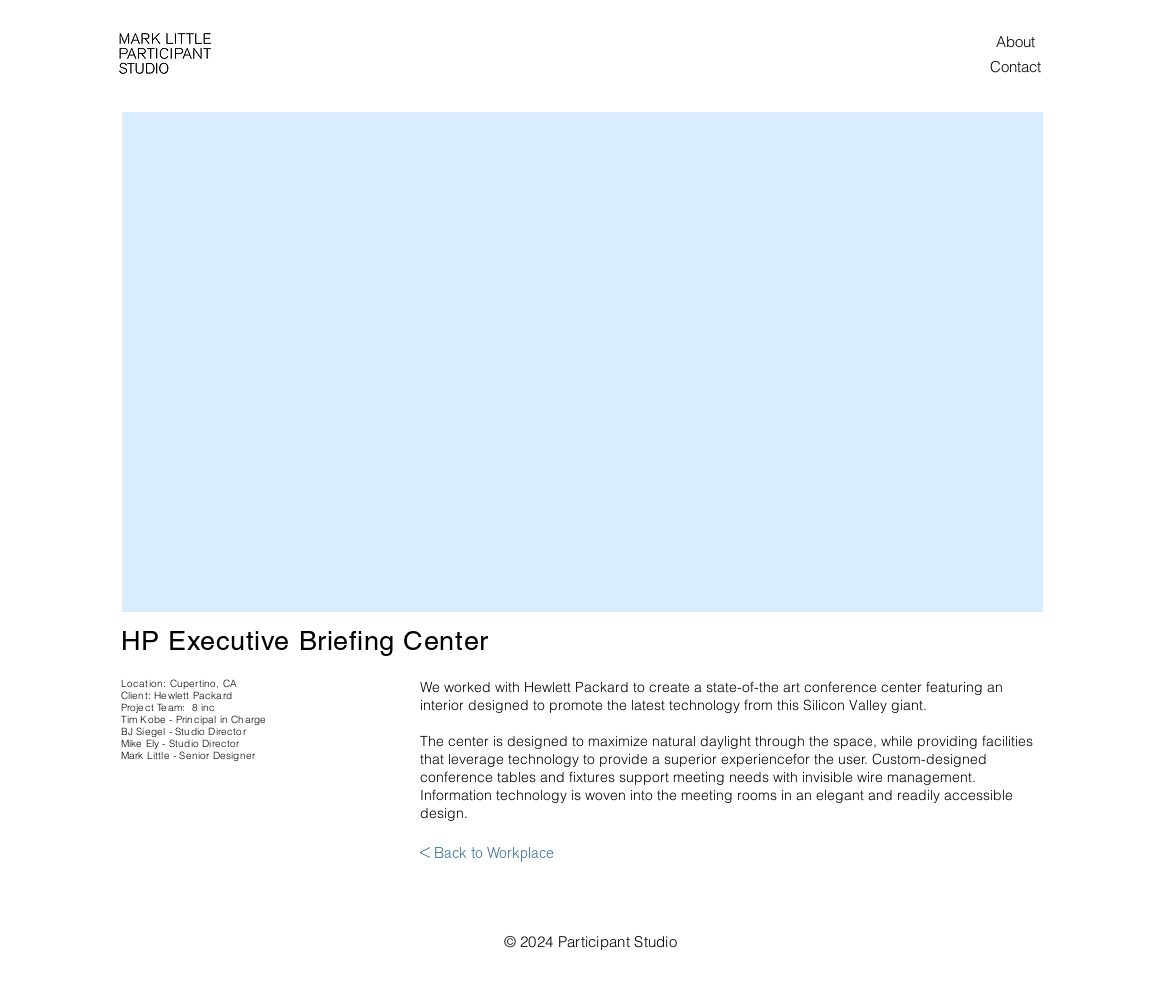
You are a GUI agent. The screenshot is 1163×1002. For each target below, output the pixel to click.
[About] (1016, 41)
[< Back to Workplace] (487, 854)
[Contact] (1016, 66)
